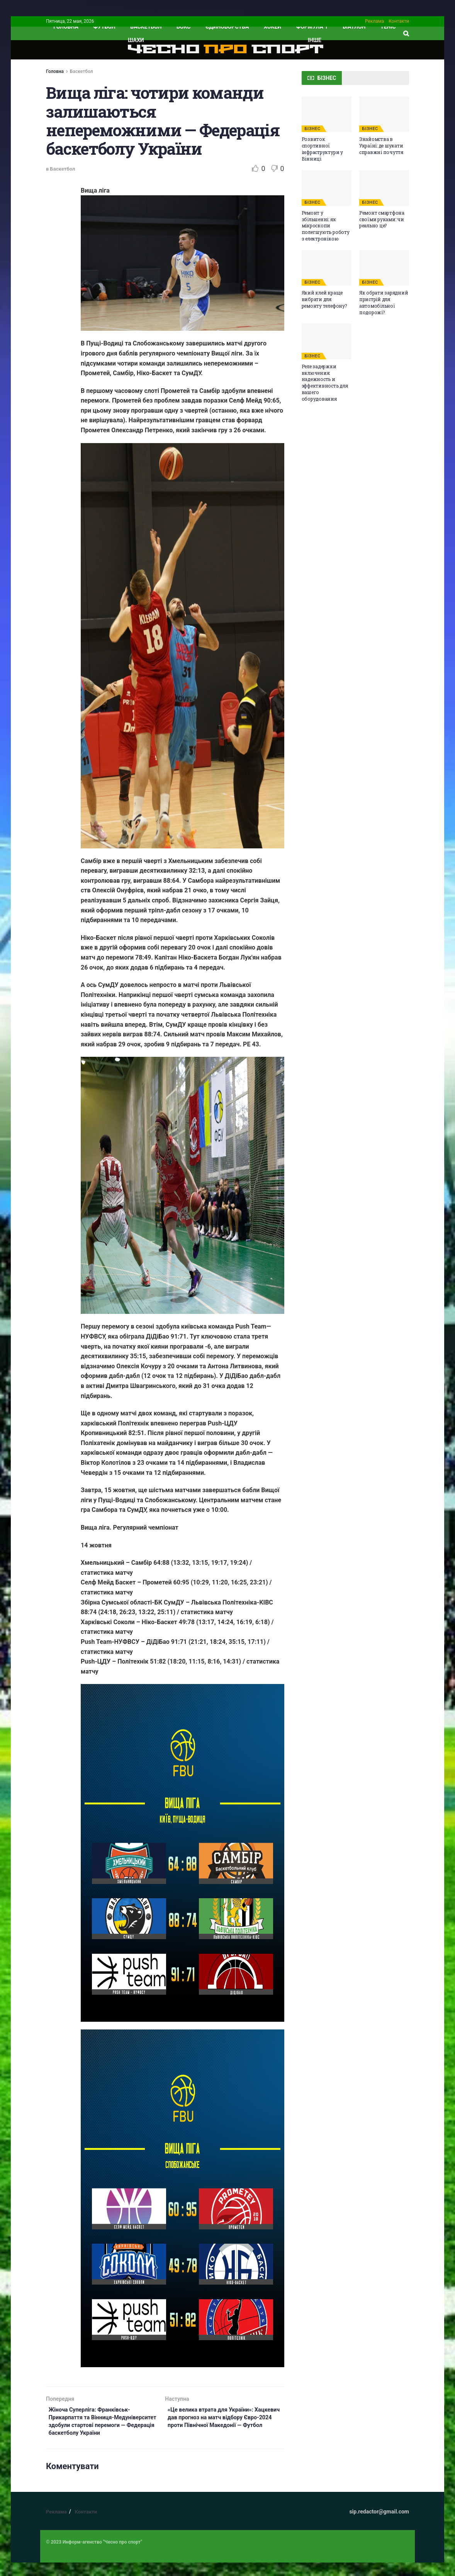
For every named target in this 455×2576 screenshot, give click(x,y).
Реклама (374, 21)
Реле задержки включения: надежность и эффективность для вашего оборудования (325, 382)
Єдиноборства (227, 27)
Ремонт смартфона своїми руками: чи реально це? (381, 219)
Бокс (183, 27)
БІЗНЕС (313, 128)
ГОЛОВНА (65, 27)
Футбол (104, 27)
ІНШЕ (314, 40)
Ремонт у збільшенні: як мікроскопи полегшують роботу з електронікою (326, 226)
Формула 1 (312, 27)
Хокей (272, 27)
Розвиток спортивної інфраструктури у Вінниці (322, 148)
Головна (55, 71)
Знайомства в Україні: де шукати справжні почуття (381, 145)
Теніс (388, 27)
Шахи (136, 40)
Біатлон (354, 27)
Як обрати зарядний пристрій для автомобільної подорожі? (383, 302)
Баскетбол (145, 27)
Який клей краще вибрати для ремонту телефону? (324, 299)
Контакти (399, 21)
